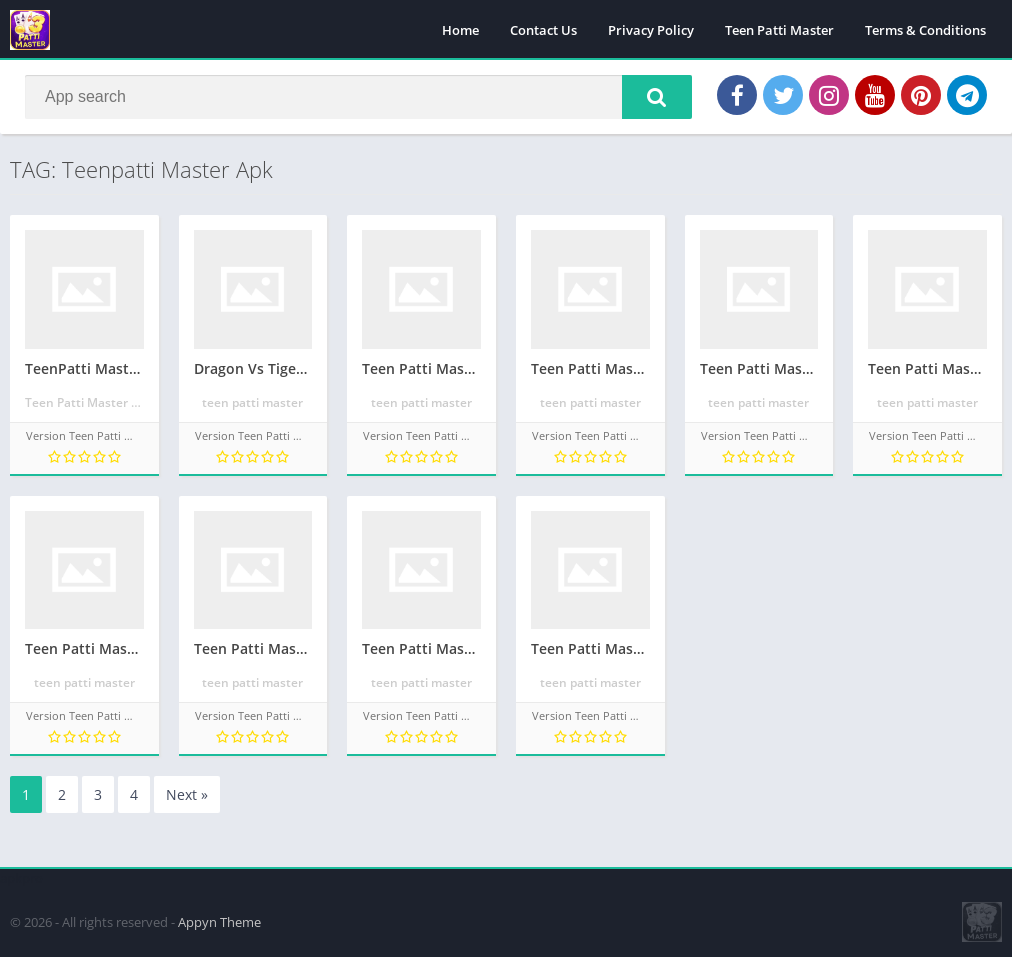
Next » (187, 794)
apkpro (21, 878)
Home (460, 30)
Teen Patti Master (779, 30)
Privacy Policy (651, 30)
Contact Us (543, 30)
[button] (657, 97)
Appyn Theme (219, 922)
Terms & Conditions (925, 30)
